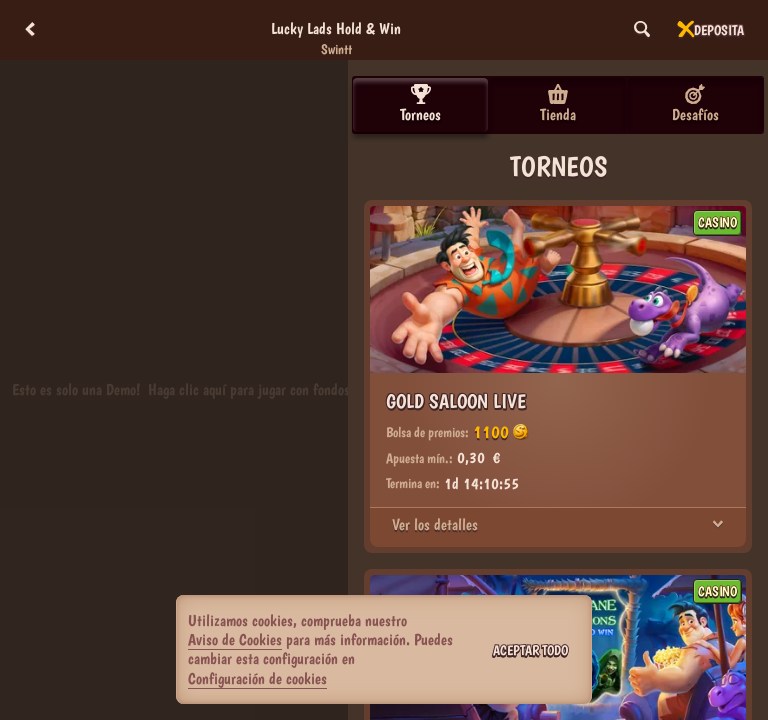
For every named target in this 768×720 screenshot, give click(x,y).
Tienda (558, 104)
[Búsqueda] (642, 30)
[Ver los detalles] (718, 525)
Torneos (420, 104)
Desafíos (695, 104)
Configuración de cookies (257, 679)
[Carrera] (686, 30)
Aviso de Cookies (235, 639)
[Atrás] (30, 30)
